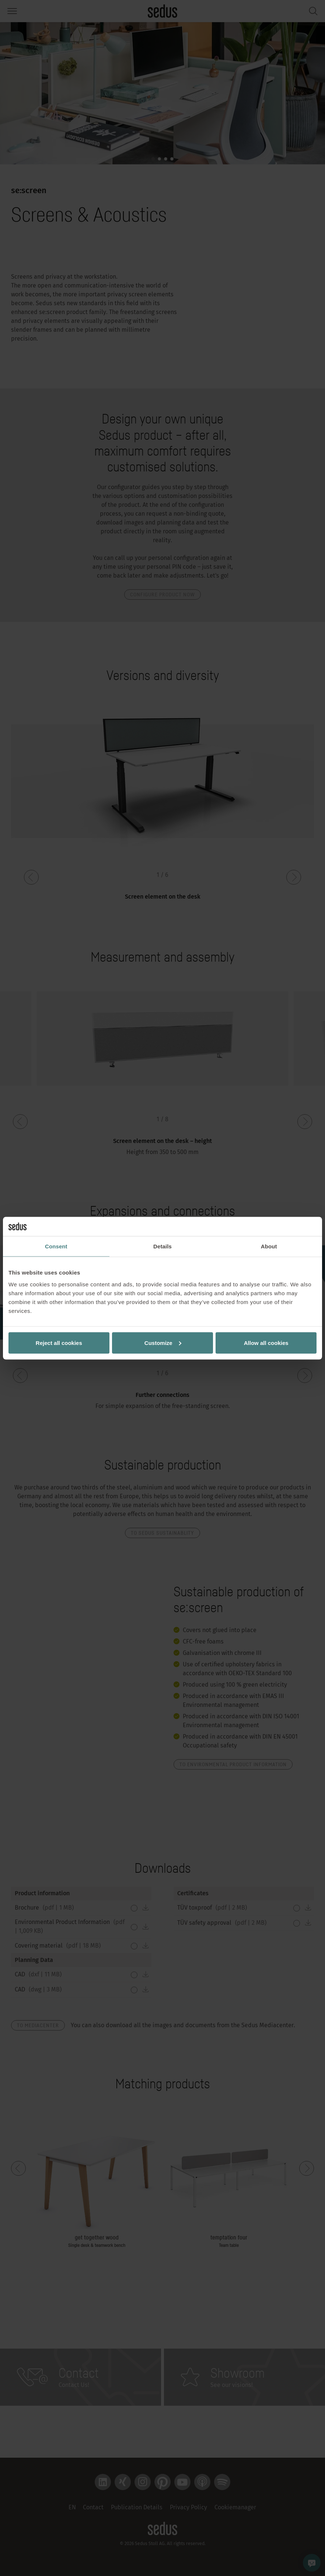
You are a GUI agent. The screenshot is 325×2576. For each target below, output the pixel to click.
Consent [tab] (56, 1246)
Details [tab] (162, 1246)
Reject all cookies (59, 1342)
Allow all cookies (266, 1342)
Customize (162, 1342)
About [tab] (269, 1246)
